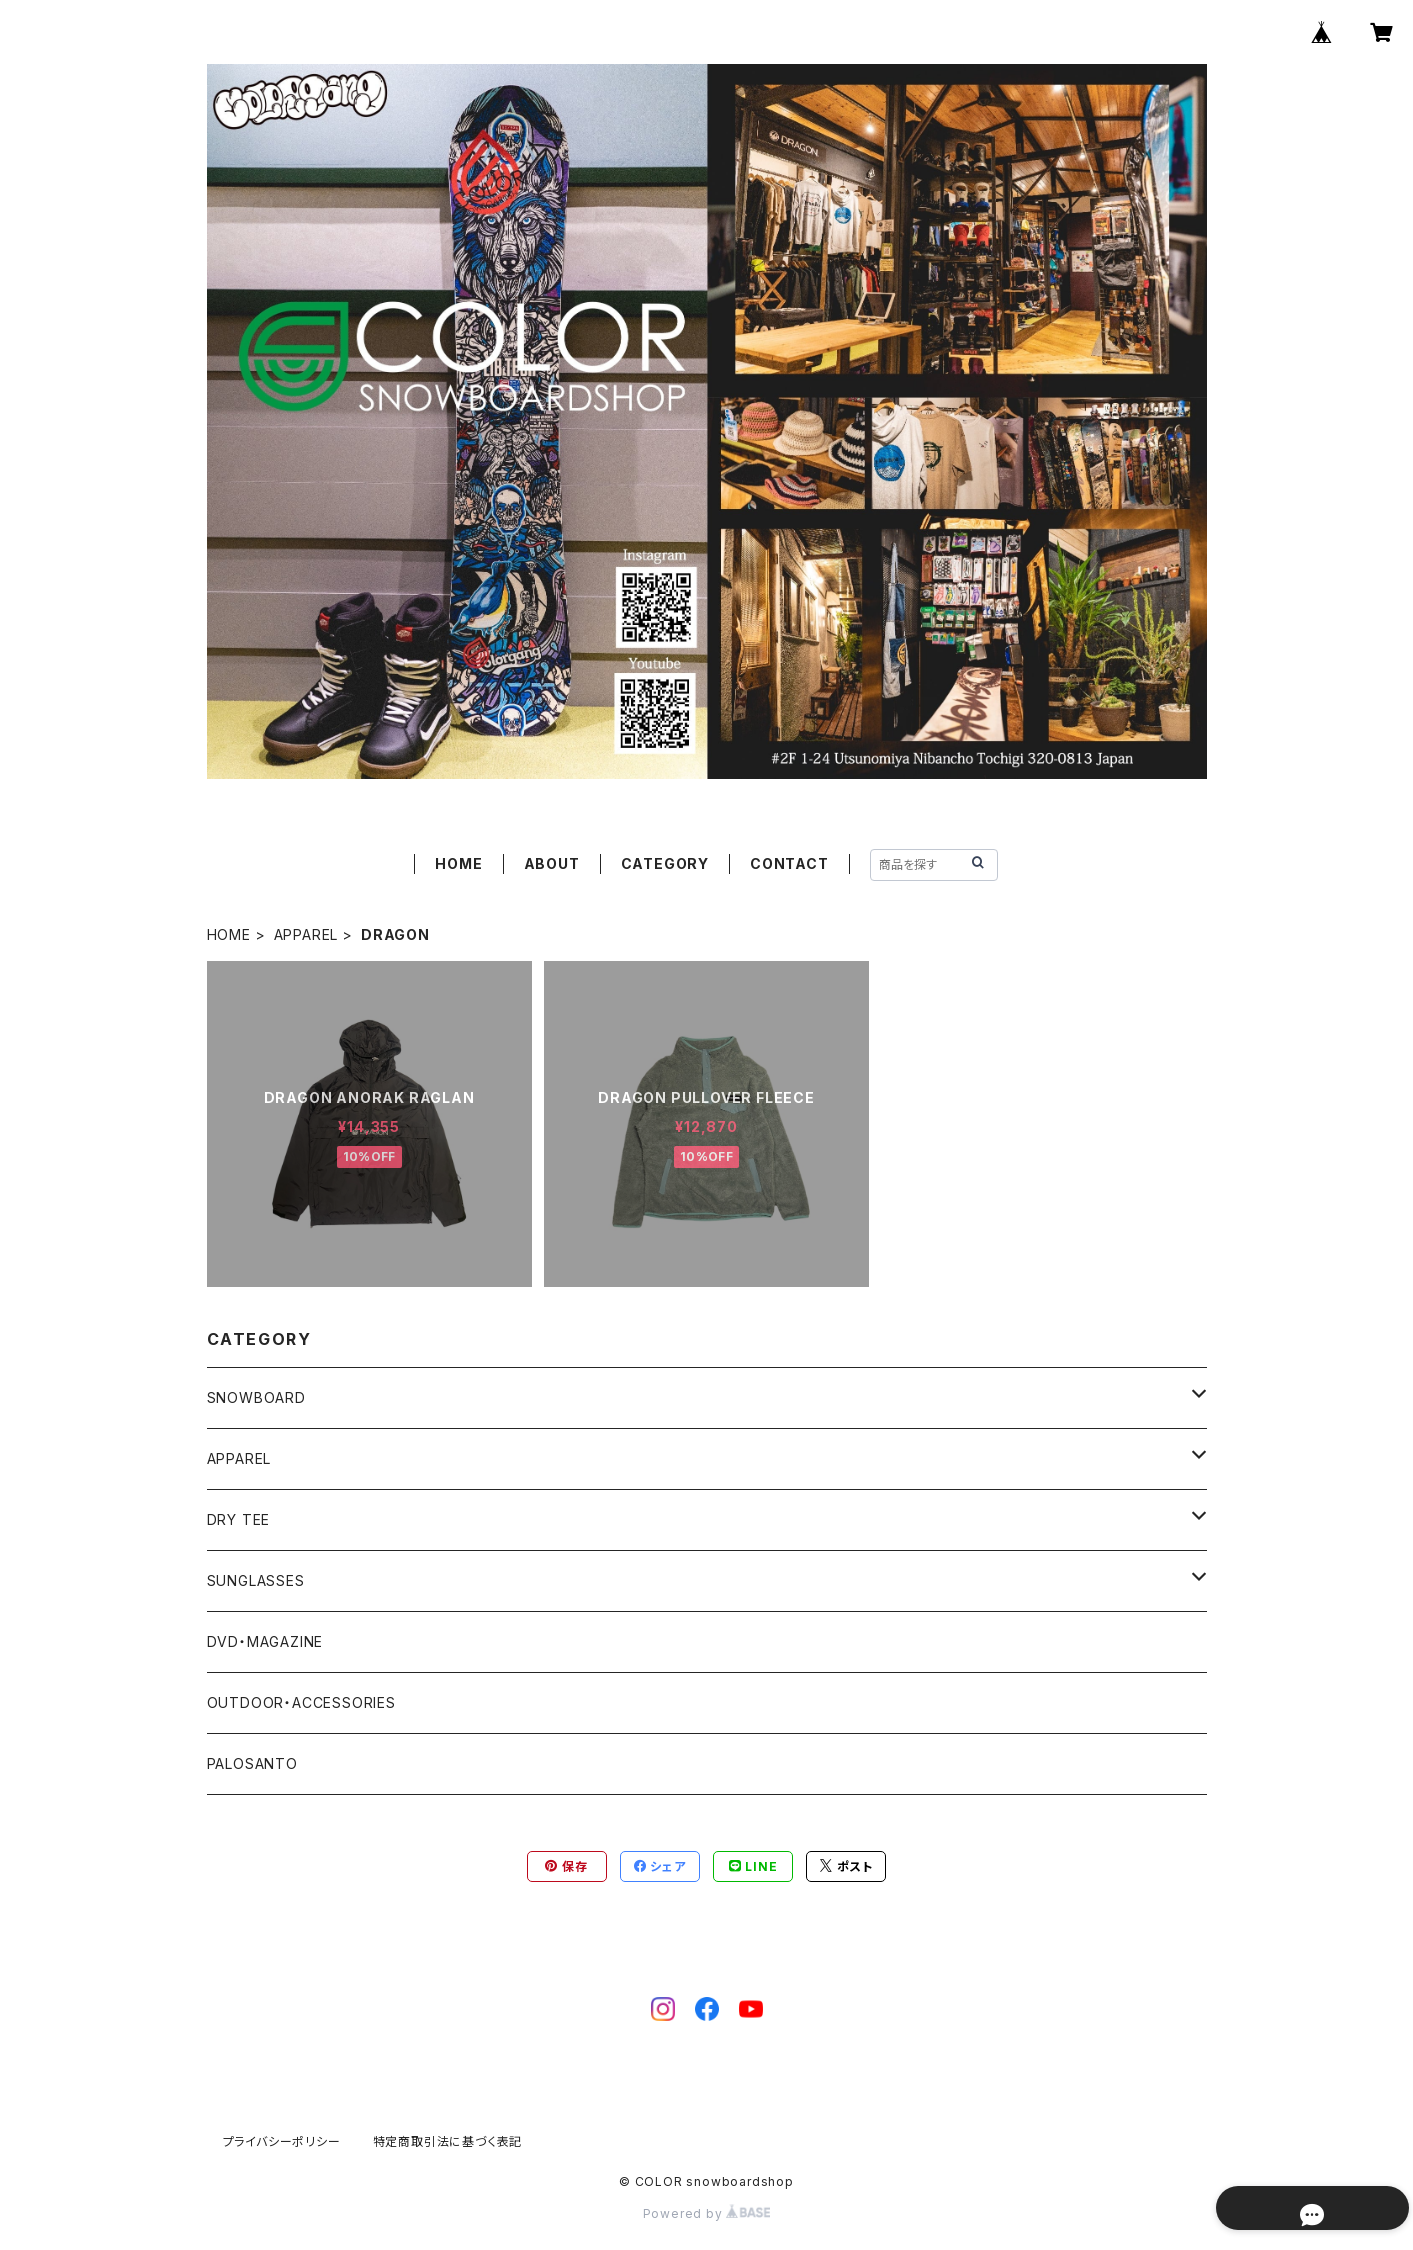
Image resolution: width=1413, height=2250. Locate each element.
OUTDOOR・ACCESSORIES (301, 1702)
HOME (458, 863)
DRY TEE (239, 1519)
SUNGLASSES (256, 1580)
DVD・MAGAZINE (265, 1641)
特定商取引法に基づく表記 (448, 2141)
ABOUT (552, 863)
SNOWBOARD (256, 1397)
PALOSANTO (252, 1763)
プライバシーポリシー (282, 2141)
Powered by (707, 2213)
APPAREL (306, 934)
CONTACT (789, 863)
